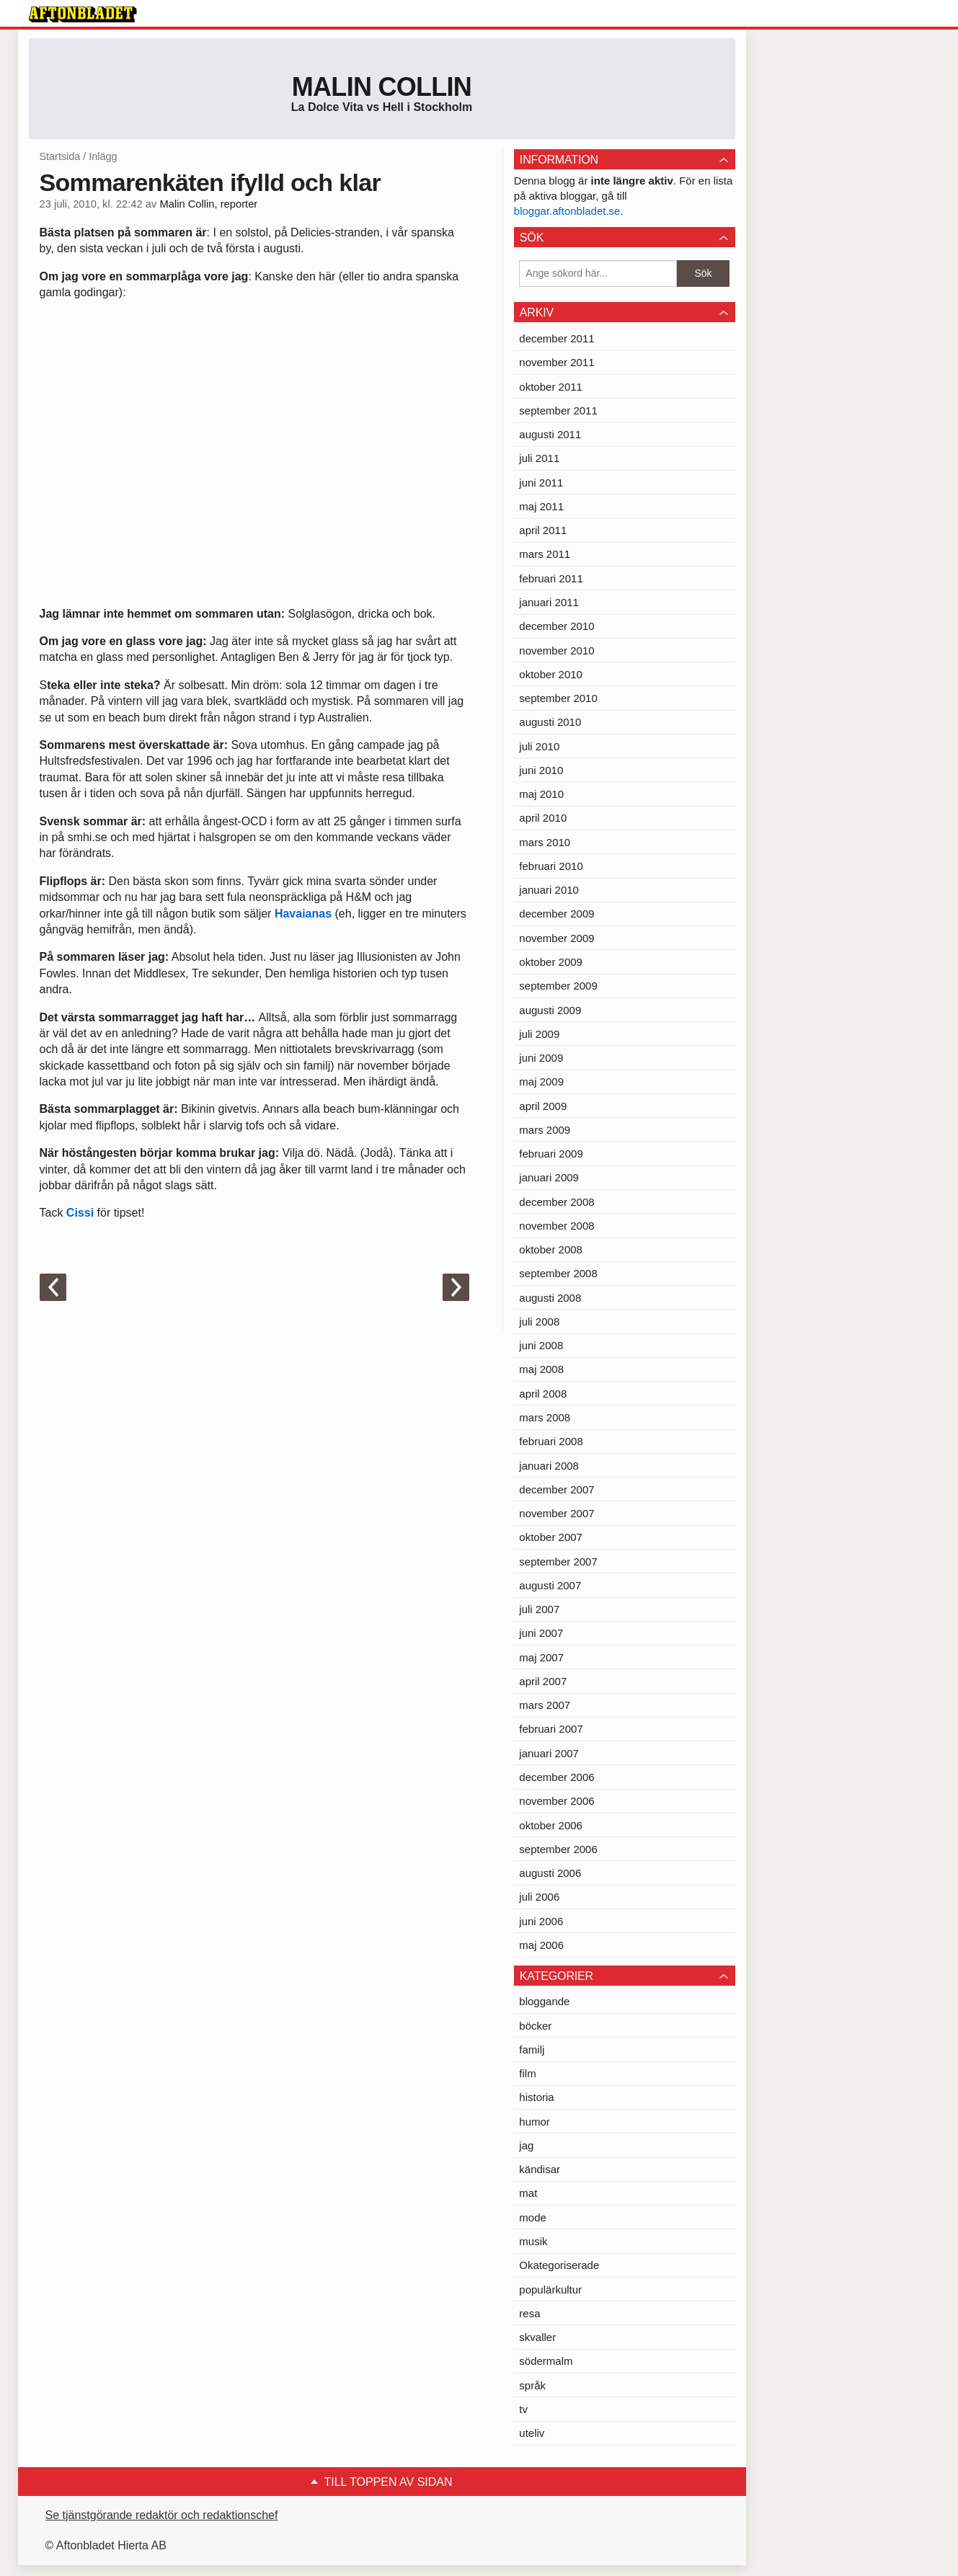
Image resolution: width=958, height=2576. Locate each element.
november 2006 (556, 1801)
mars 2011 (544, 554)
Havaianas (303, 913)
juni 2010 (541, 770)
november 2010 (556, 650)
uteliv (531, 2433)
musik (533, 2241)
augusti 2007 (550, 1585)
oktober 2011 (550, 387)
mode (532, 2217)
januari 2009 (549, 1177)
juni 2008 (541, 1345)
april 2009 (543, 1106)
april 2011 (543, 530)
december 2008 (556, 1202)
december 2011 (556, 338)
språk (532, 2385)
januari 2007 (549, 1753)
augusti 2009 (550, 1010)
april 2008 (543, 1393)
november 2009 (556, 938)
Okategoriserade (559, 2265)
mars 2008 (544, 1417)
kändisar (539, 2169)
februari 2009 (550, 1153)
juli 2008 (539, 1321)
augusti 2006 (550, 1873)
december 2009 (556, 913)
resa (529, 2313)
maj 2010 (541, 794)
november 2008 (556, 1226)
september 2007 (558, 1561)
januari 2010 (549, 890)
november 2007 (556, 1513)
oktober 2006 (550, 1825)
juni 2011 (541, 482)
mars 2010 (544, 842)
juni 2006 (541, 1921)
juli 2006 (539, 1897)
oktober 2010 (550, 674)
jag (526, 2145)
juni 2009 (541, 1058)
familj (531, 2049)
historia (536, 2097)
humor (534, 2121)
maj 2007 (541, 1657)
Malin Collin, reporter (208, 204)
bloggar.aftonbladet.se (567, 211)
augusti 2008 (550, 1298)
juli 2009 (539, 1034)
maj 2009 (541, 1081)
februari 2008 (550, 1441)
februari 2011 (550, 578)
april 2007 (543, 1681)
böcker (535, 2026)
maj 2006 (541, 1945)
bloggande (544, 2001)
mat (528, 2193)
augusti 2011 (550, 434)
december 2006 (556, 1777)
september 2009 (558, 986)
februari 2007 (550, 1729)
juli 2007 (539, 1609)
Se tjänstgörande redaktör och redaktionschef (161, 2515)
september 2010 (558, 698)
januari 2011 (549, 602)
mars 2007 (544, 1705)
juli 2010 (539, 746)
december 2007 (556, 1489)
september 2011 (558, 410)
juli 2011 (539, 458)
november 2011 (556, 362)
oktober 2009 (550, 962)
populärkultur (550, 2289)
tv (523, 2409)
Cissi (80, 1213)
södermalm (545, 2361)
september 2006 (558, 1849)
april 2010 (543, 818)
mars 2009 (544, 1130)
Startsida (60, 156)
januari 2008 (549, 1466)
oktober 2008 (550, 1249)
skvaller (537, 2337)
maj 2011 (541, 506)
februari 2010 (550, 866)
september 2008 (558, 1273)
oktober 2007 (550, 1537)
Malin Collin (381, 87)
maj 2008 (541, 1369)
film (527, 2073)
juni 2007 (541, 1633)
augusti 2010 (550, 722)
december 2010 (556, 626)
